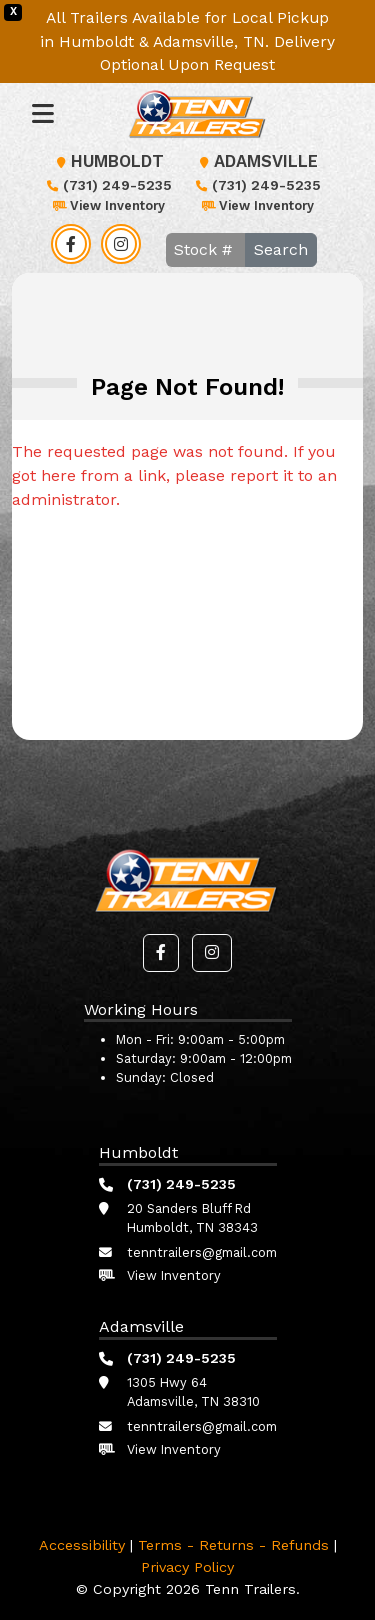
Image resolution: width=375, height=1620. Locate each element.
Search (281, 249)
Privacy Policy (187, 1567)
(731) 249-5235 (107, 185)
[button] (161, 953)
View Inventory (107, 205)
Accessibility (82, 1545)
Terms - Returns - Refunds (233, 1545)
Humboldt (107, 161)
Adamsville (256, 161)
